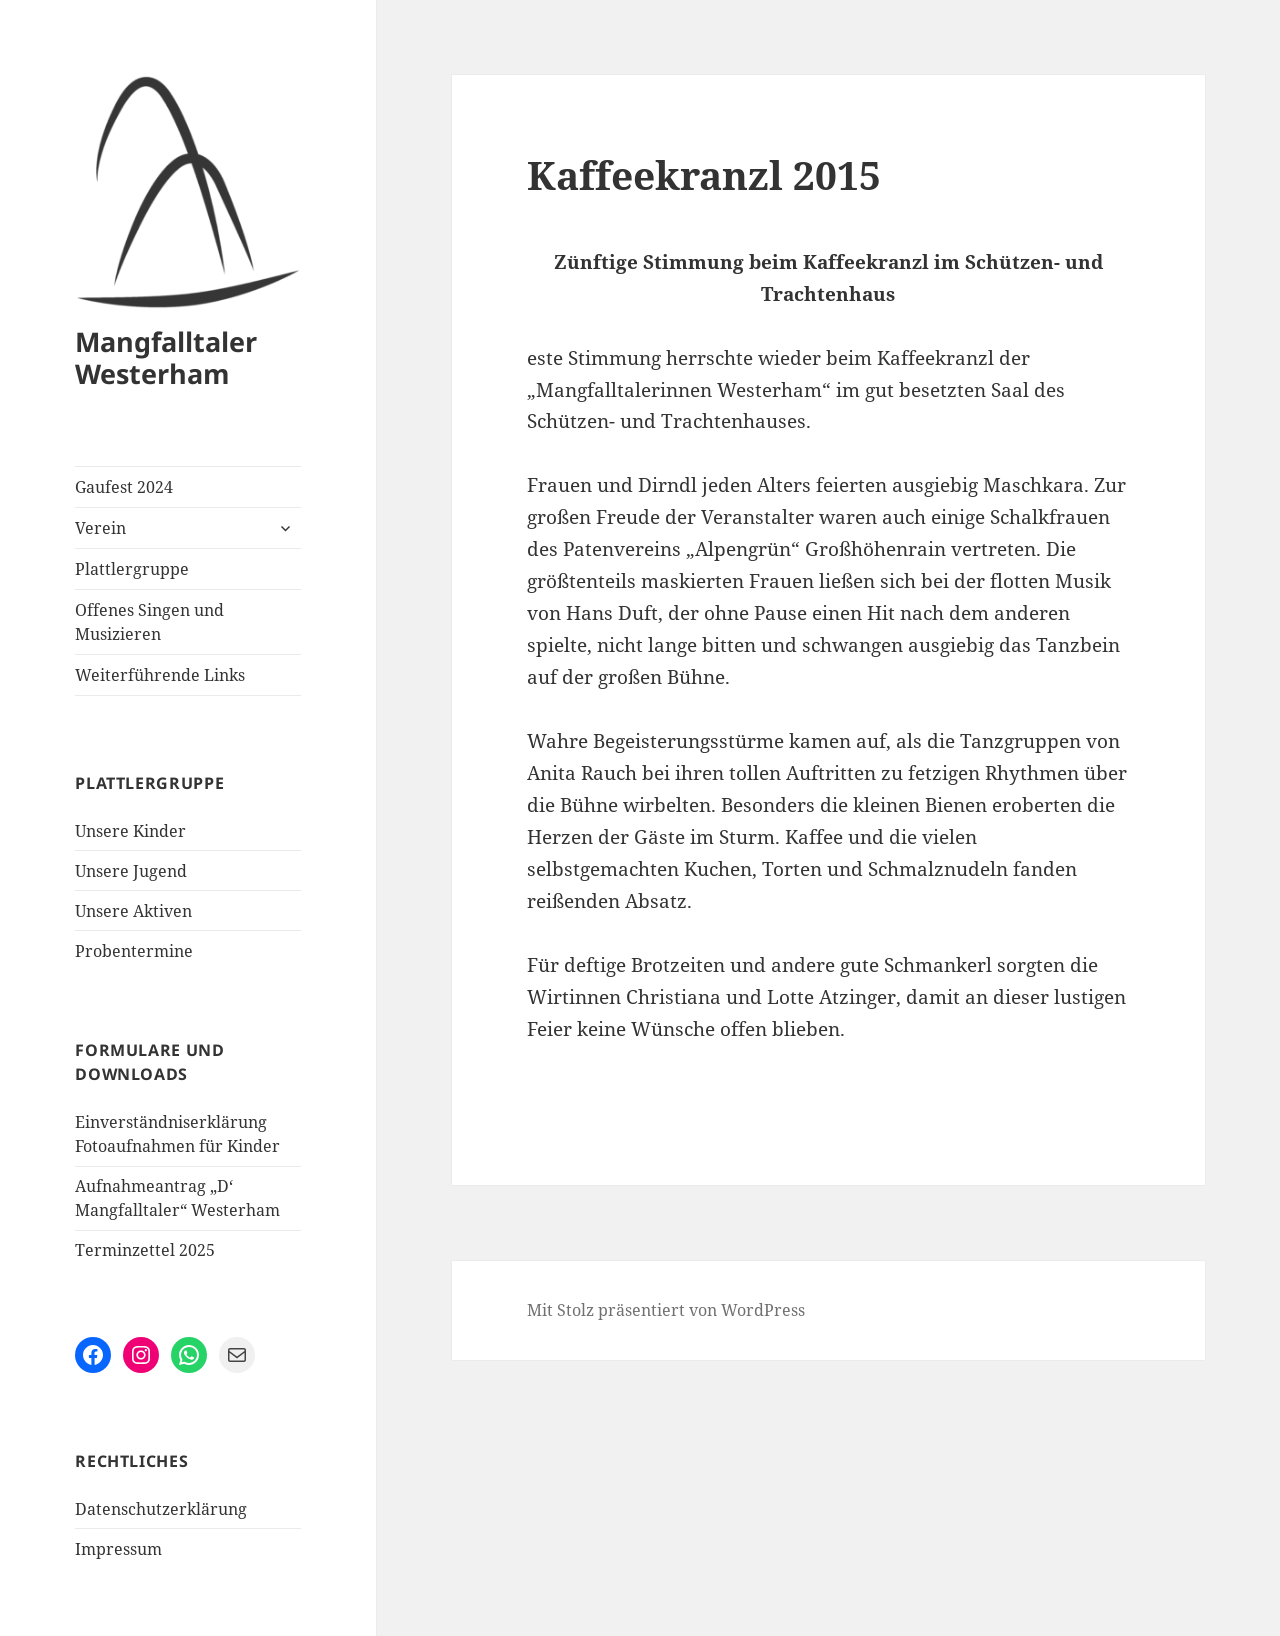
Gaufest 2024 (124, 487)
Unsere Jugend (131, 871)
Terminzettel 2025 (145, 1250)
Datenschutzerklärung (161, 1509)
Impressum (118, 1549)
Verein (100, 528)
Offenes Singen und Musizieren (149, 622)
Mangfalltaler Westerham (166, 357)
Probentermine (134, 951)
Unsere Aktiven (133, 911)
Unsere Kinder (130, 831)
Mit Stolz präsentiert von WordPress (666, 1310)
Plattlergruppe (132, 569)
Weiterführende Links (160, 675)
